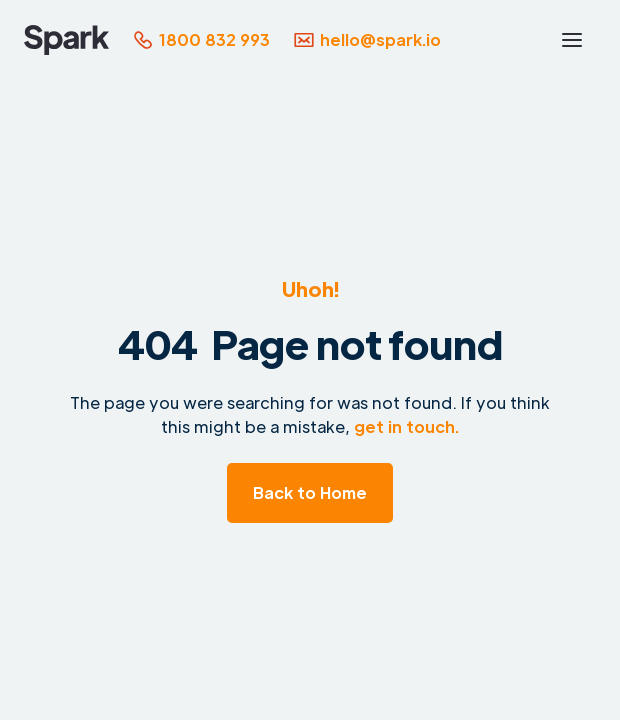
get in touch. (406, 426)
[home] (66, 40)
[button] (572, 40)
